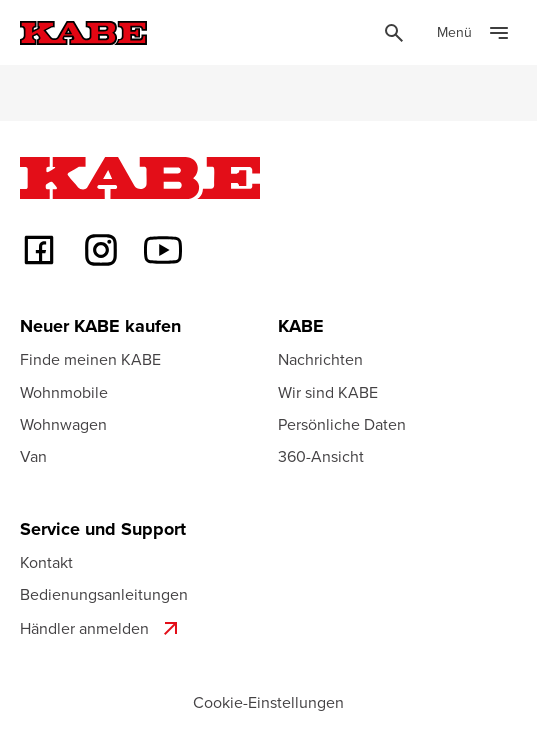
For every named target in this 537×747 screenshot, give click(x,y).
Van (33, 456)
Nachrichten (320, 359)
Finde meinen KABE (90, 359)
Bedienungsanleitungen (104, 594)
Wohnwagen (63, 424)
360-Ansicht (321, 456)
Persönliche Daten (342, 424)
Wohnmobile (64, 392)
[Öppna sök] (394, 33)
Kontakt (46, 562)
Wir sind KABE (328, 392)
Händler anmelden (101, 628)
